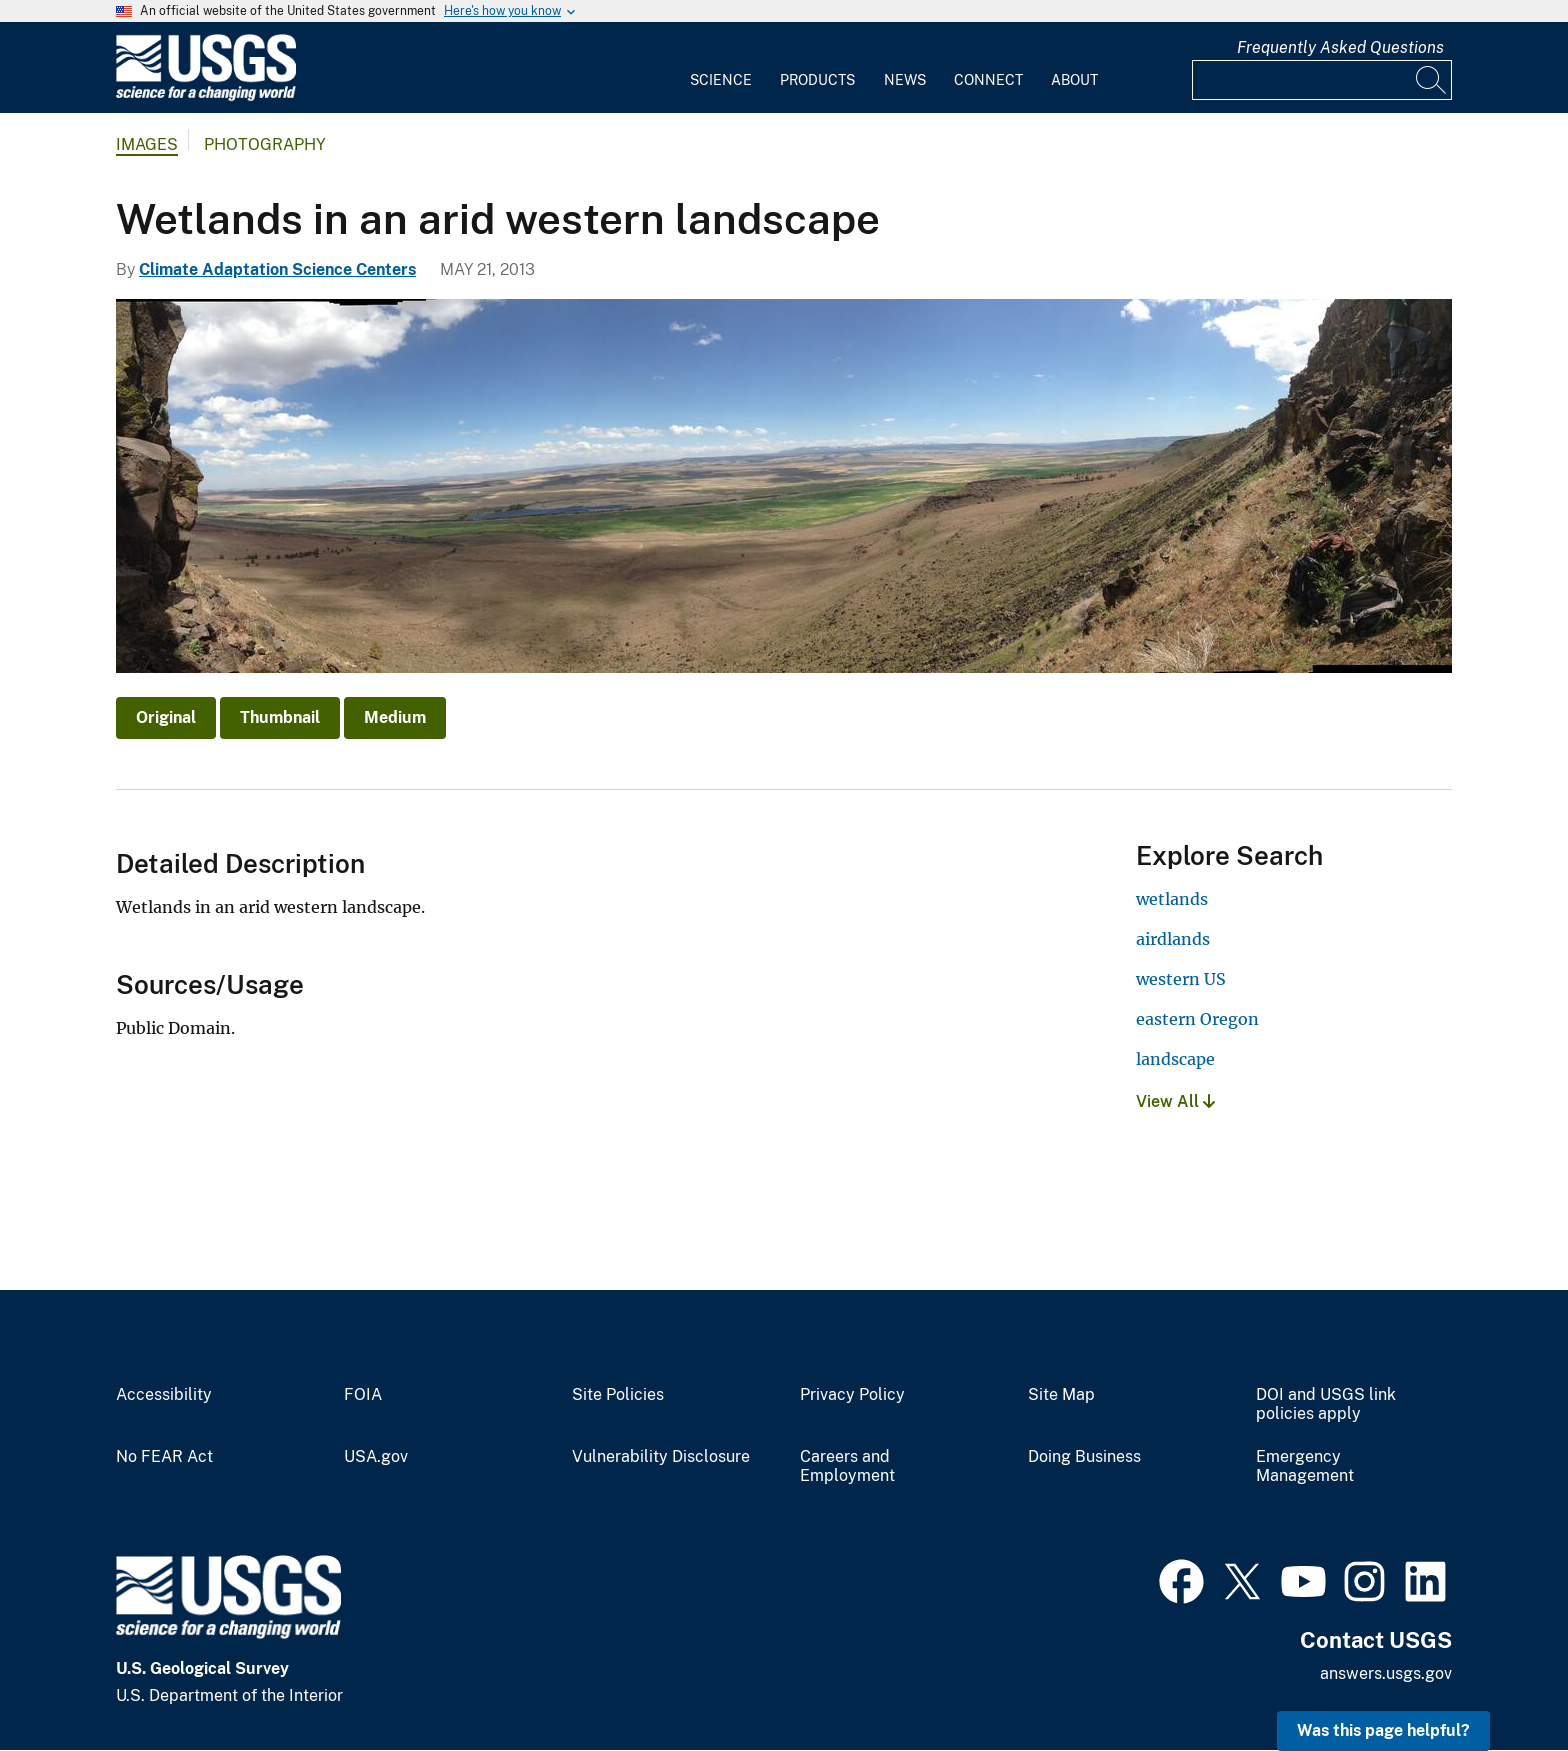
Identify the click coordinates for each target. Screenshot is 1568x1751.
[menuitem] (721, 68)
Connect (988, 80)
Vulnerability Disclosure (661, 1457)
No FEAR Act (164, 1457)
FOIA (363, 1395)
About (1074, 80)
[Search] (1432, 80)
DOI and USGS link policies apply (1326, 1404)
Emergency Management (1305, 1466)
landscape (1175, 1059)
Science (721, 80)
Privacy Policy (852, 1395)
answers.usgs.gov (1386, 1673)
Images (147, 144)
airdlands (1173, 939)
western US (1181, 979)
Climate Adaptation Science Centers (277, 269)
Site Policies (618, 1395)
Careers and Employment (847, 1466)
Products (817, 80)
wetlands (1172, 899)
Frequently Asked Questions (1340, 47)
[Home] (206, 96)
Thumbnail (280, 717)
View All (1175, 1101)
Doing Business (1084, 1457)
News (905, 80)
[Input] (1322, 80)
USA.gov (376, 1457)
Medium (395, 717)
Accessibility (164, 1395)
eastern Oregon (1197, 1019)
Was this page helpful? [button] (1383, 1730)
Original (166, 717)
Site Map (1061, 1395)
